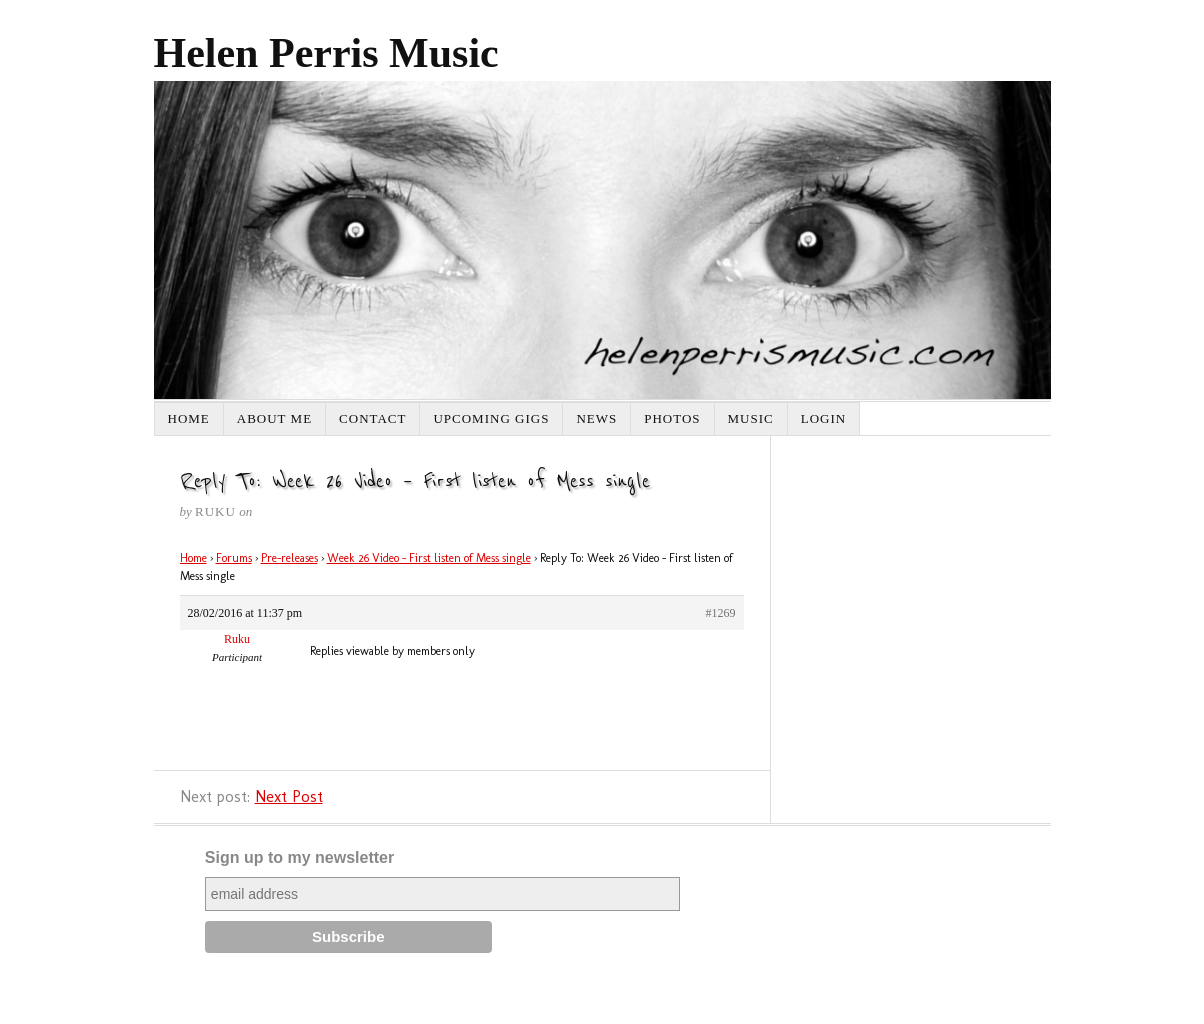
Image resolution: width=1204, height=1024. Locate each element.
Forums (234, 558)
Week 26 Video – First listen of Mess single (429, 558)
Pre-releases (289, 558)
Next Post (289, 796)
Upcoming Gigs (491, 418)
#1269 (721, 613)
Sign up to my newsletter (299, 857)
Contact (372, 418)
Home (189, 418)
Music (751, 418)
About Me (274, 418)
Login (823, 418)
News (596, 418)
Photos (672, 418)
